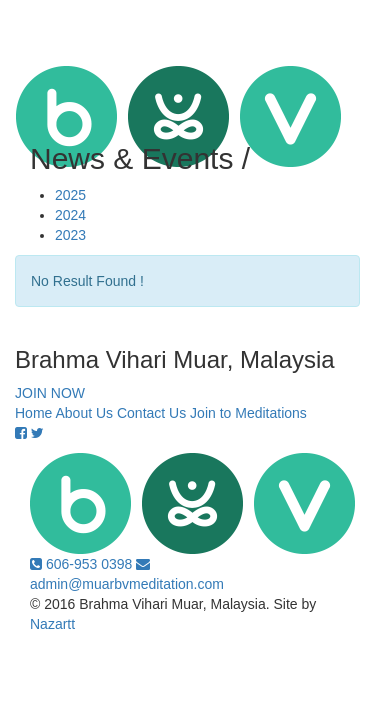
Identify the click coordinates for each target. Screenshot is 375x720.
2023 (70, 235)
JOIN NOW (50, 393)
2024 (70, 215)
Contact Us (151, 413)
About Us (84, 413)
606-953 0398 (83, 564)
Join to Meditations (248, 413)
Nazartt (52, 624)
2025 (70, 195)
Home (33, 413)
